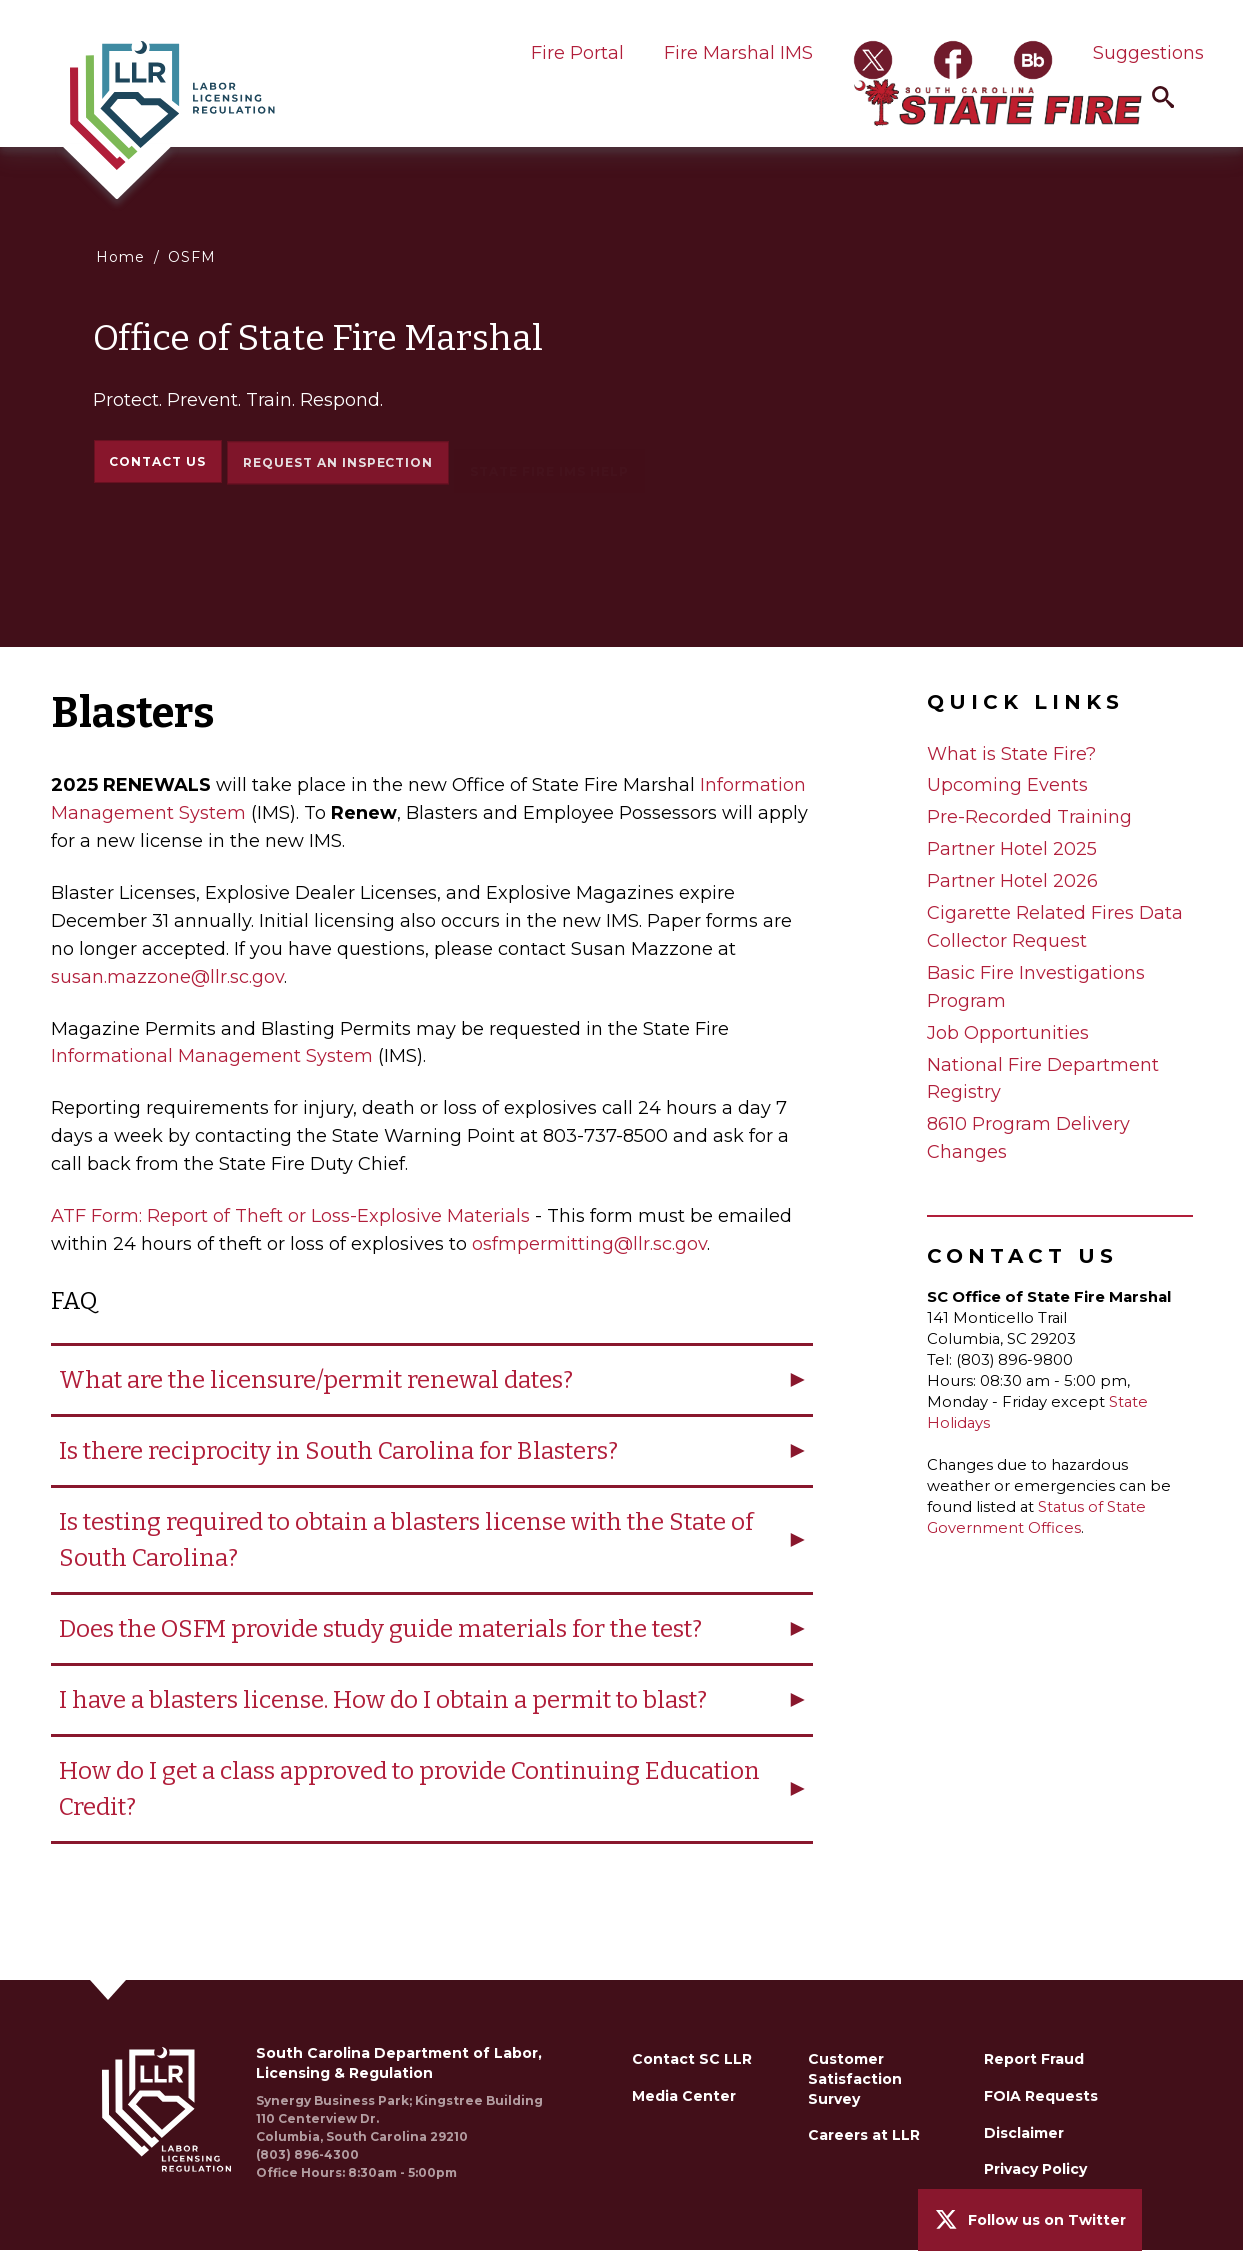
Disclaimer (1024, 2133)
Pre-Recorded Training (1029, 817)
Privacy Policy (1035, 2169)
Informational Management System (212, 1056)
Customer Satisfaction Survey (855, 2079)
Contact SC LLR (692, 2059)
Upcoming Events (1007, 785)
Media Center (684, 2096)
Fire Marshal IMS (738, 53)
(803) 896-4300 (307, 2154)
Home (120, 257)
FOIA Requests (1041, 2096)
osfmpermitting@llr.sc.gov (589, 1244)
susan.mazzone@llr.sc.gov (167, 977)
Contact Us (157, 462)
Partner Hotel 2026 (1012, 881)
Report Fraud (1034, 2059)
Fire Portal (577, 53)
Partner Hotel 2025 (1012, 849)
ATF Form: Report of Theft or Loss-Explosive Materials (290, 1216)
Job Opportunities (1008, 1033)
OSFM (192, 257)
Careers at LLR (864, 2135)
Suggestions (1148, 53)
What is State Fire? (1011, 754)
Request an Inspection (338, 470)
